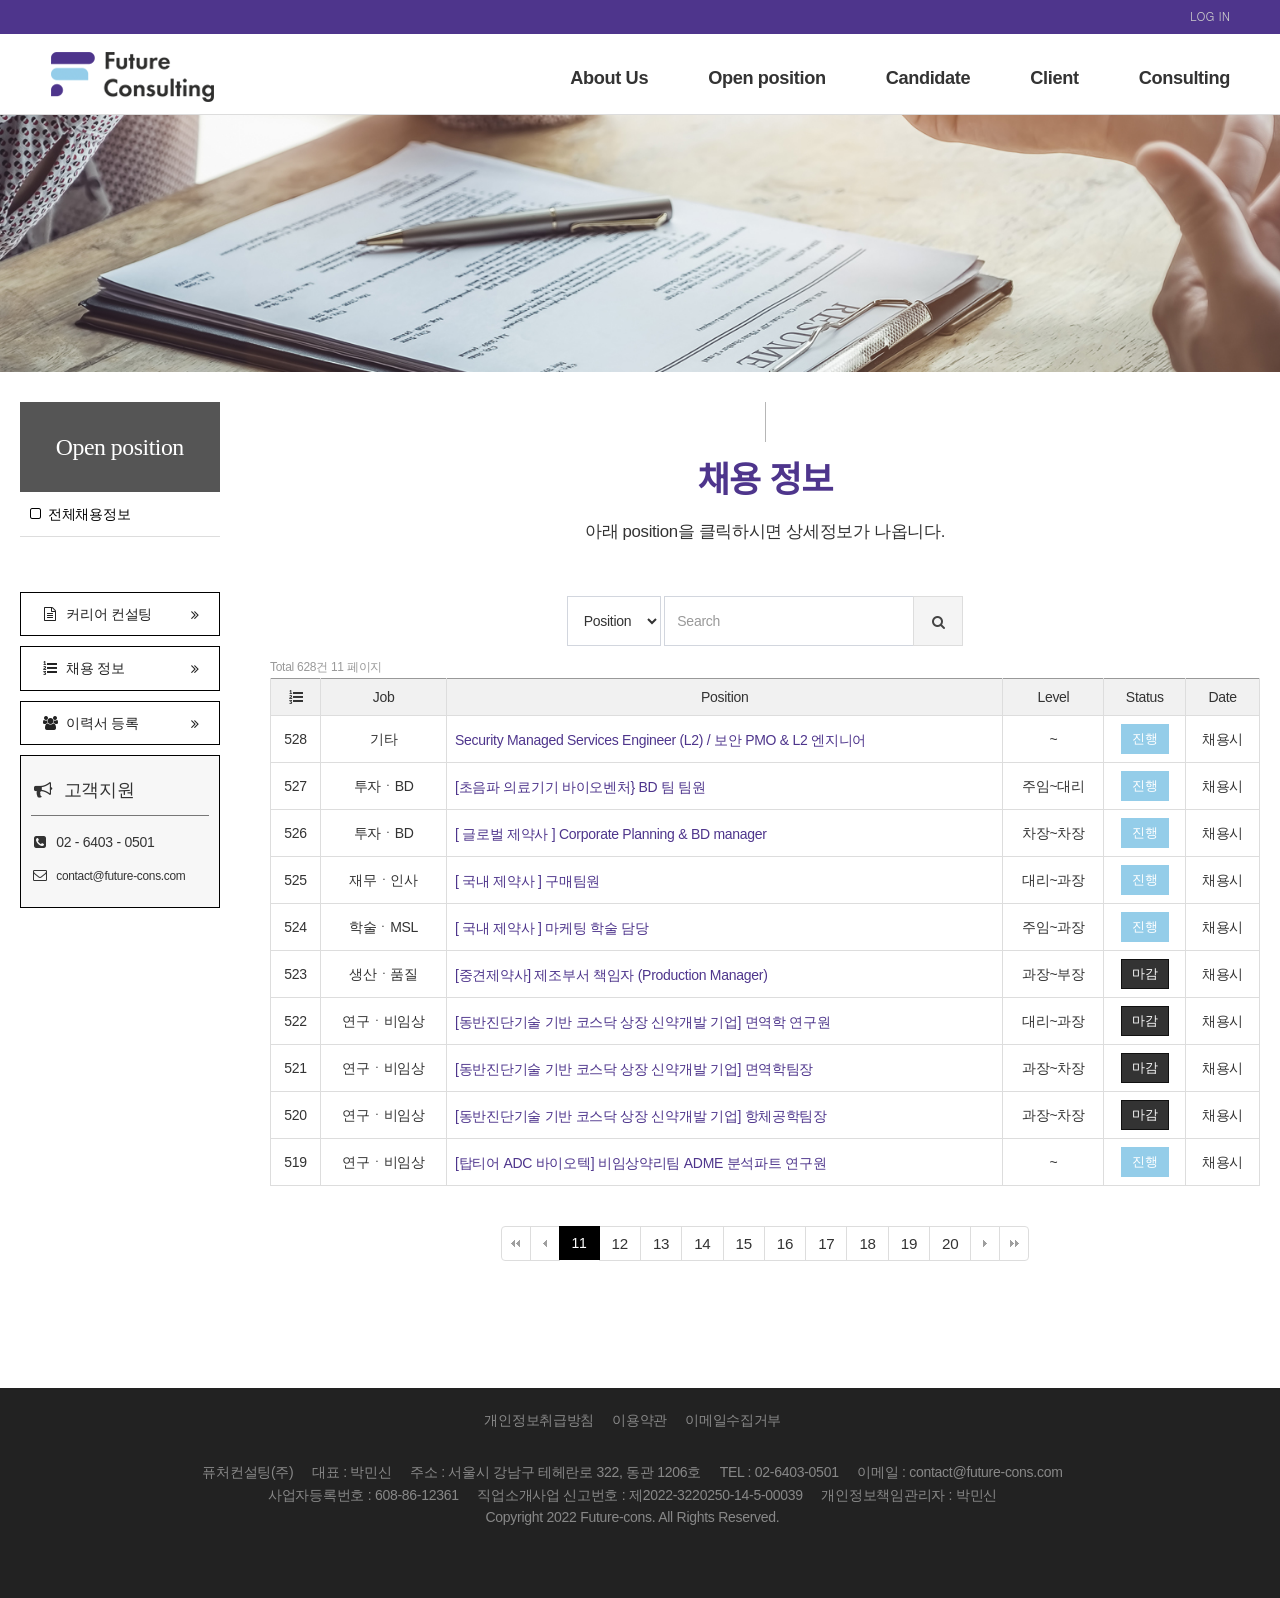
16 (791, 1246)
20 (956, 1246)
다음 (985, 1243)
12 (626, 1246)
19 (915, 1246)
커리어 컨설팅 (120, 612)
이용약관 (639, 1420)
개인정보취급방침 (539, 1420)
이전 (545, 1243)
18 (873, 1246)
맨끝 (1014, 1243)
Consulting (1184, 78)
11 (579, 1243)
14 (708, 1246)
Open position (767, 78)
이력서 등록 (120, 721)
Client (1054, 78)
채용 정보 (120, 666)
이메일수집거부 (733, 1420)
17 (832, 1246)
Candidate (928, 78)
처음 (516, 1243)
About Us (609, 78)
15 (750, 1246)
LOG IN (1210, 15)
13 (667, 1246)
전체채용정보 (80, 514)
